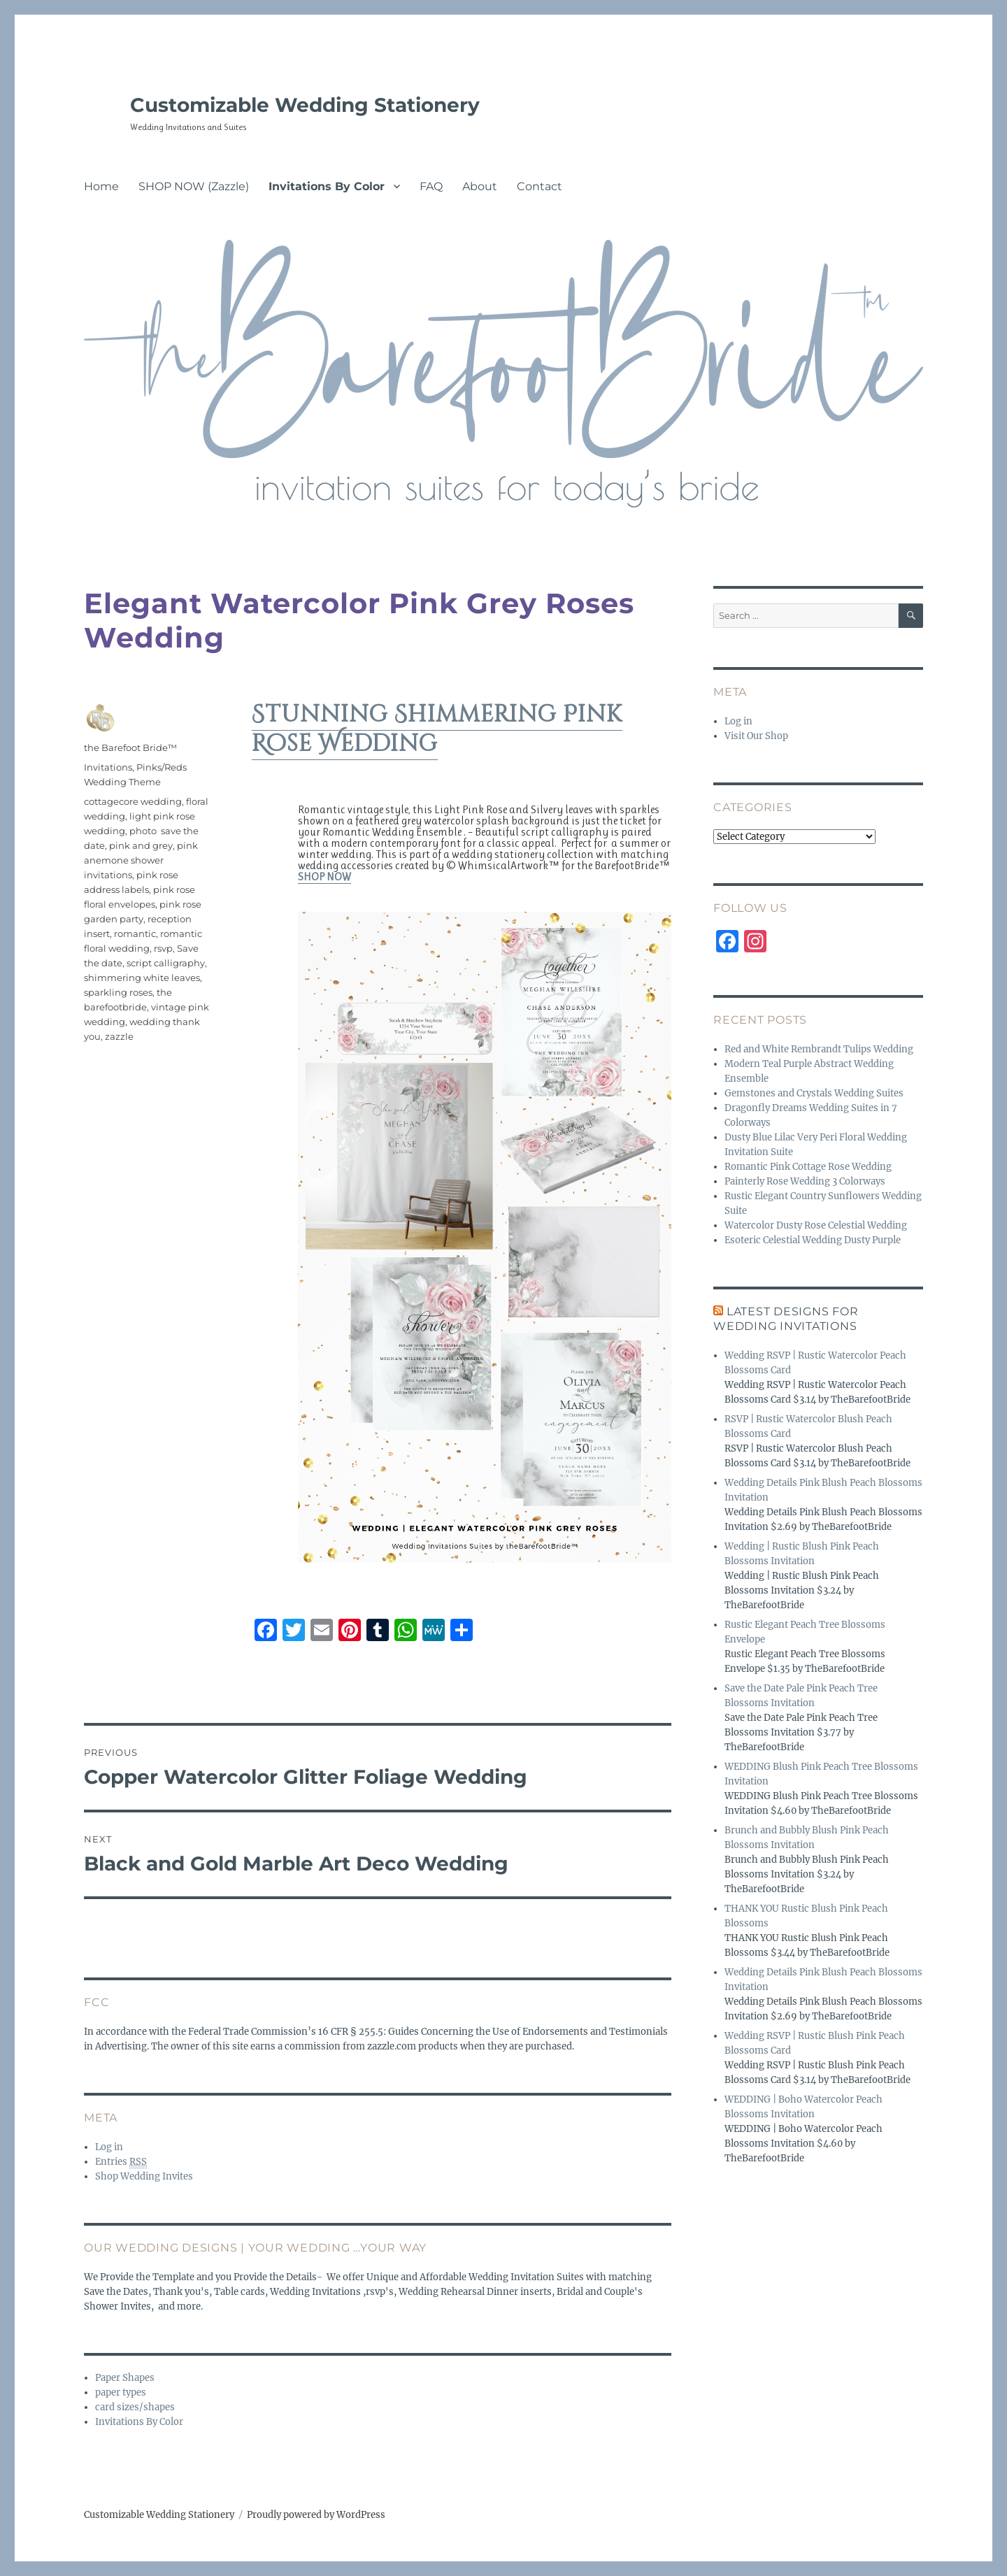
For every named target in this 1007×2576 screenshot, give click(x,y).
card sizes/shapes (135, 2407)
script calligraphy (166, 962)
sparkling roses (118, 992)
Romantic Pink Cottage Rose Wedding (808, 1167)
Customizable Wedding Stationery (305, 105)
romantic (135, 933)
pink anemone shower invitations (141, 860)
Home (101, 186)
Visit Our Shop (756, 736)
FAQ (431, 186)
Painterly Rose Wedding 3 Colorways (804, 1181)
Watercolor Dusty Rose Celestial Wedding (815, 1225)
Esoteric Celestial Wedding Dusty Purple (812, 1240)
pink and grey (141, 845)
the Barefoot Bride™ (130, 747)
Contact (539, 186)
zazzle (119, 1036)
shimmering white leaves (142, 977)
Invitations (108, 767)
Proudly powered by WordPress (316, 2515)
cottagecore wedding (133, 801)
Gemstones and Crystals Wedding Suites (814, 1093)
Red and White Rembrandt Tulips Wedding (818, 1049)
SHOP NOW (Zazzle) (193, 186)
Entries (121, 2162)
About (479, 186)
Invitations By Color (327, 186)
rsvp (163, 948)
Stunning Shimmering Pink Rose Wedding (437, 729)
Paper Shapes (125, 2378)
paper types (120, 2392)
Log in (109, 2147)
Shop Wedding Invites (144, 2176)
